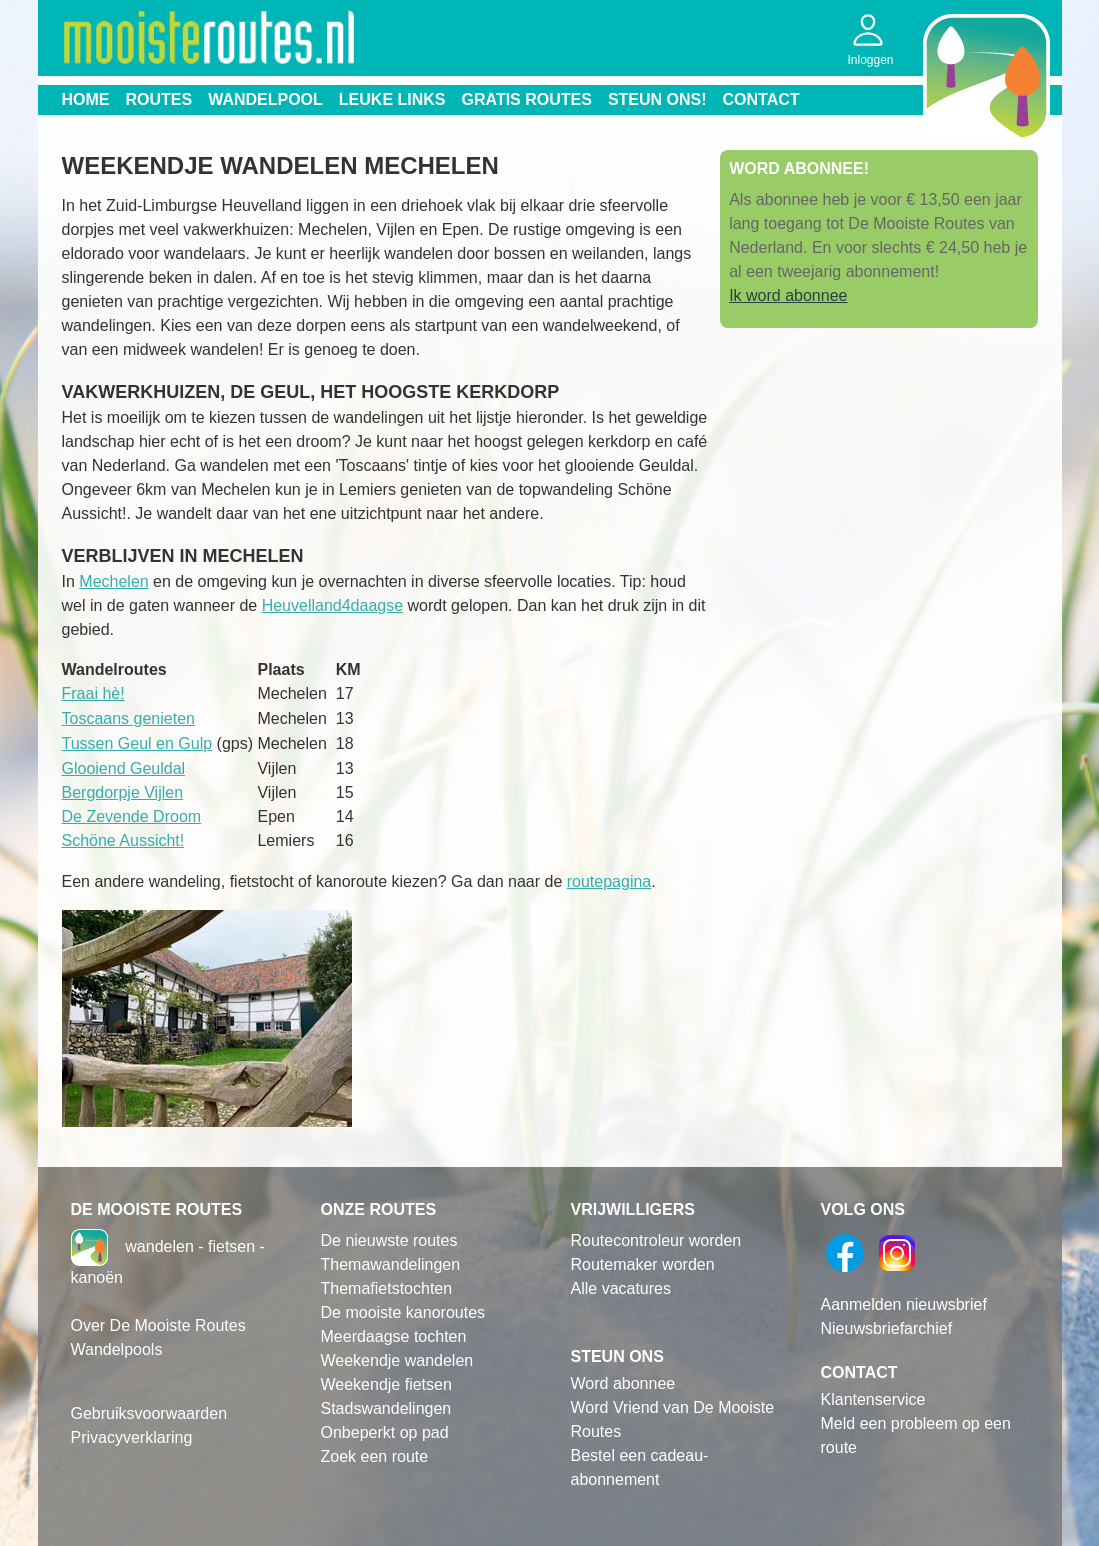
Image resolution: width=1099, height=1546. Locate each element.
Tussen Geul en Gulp (137, 743)
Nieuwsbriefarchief (887, 1328)
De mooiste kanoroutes (403, 1312)
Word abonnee (623, 1383)
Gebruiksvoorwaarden (149, 1413)
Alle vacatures (621, 1288)
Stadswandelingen (386, 1408)
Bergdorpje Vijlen (123, 792)
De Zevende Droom (132, 816)
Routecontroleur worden (656, 1240)
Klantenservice (873, 1399)
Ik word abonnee (788, 295)
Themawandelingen (391, 1264)
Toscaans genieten (128, 718)
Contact (761, 99)
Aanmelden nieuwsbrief (904, 1304)
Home (86, 99)
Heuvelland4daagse (332, 605)
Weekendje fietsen (386, 1384)
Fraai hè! (93, 693)
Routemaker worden (643, 1264)
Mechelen (113, 581)
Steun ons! (657, 99)
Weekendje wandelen (397, 1360)
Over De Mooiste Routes (158, 1325)
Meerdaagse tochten (394, 1336)
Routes (159, 99)
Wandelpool (265, 99)
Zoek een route (375, 1456)
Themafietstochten (387, 1288)
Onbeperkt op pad (385, 1432)
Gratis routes (527, 99)
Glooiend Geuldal (124, 768)
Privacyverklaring (132, 1437)
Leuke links (392, 99)
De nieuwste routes (389, 1240)
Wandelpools (117, 1349)
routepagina (609, 881)
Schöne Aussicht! (123, 840)
